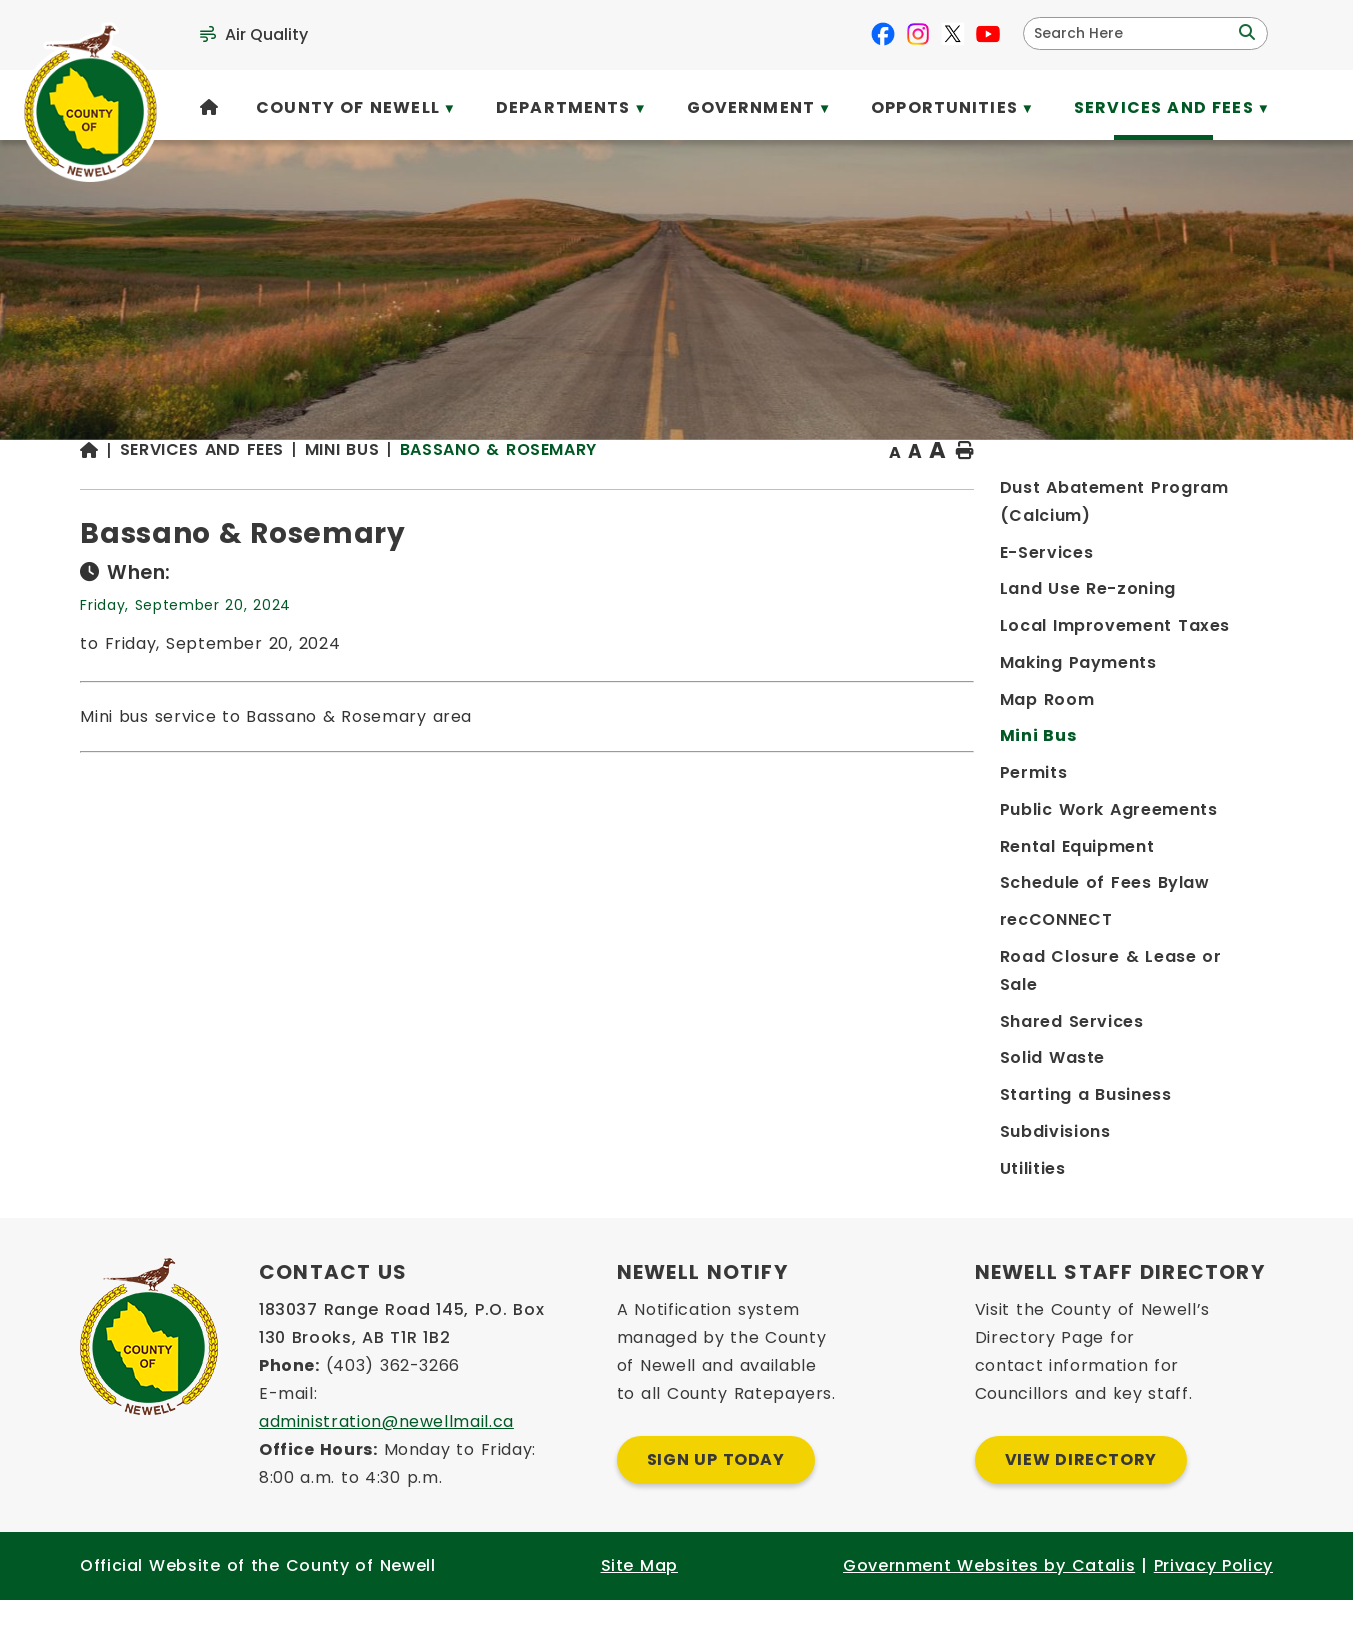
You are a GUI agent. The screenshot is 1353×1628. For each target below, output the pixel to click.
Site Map (639, 1593)
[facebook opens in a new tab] (883, 34)
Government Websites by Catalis (989, 1593)
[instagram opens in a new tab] (918, 34)
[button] (1245, 33)
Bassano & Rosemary (836, 489)
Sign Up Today (716, 1487)
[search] (1132, 33)
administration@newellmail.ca (386, 1449)
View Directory (1081, 1487)
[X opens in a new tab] (953, 34)
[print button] (1224, 491)
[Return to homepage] (437, 491)
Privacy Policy (1213, 1593)
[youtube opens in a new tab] (988, 34)
